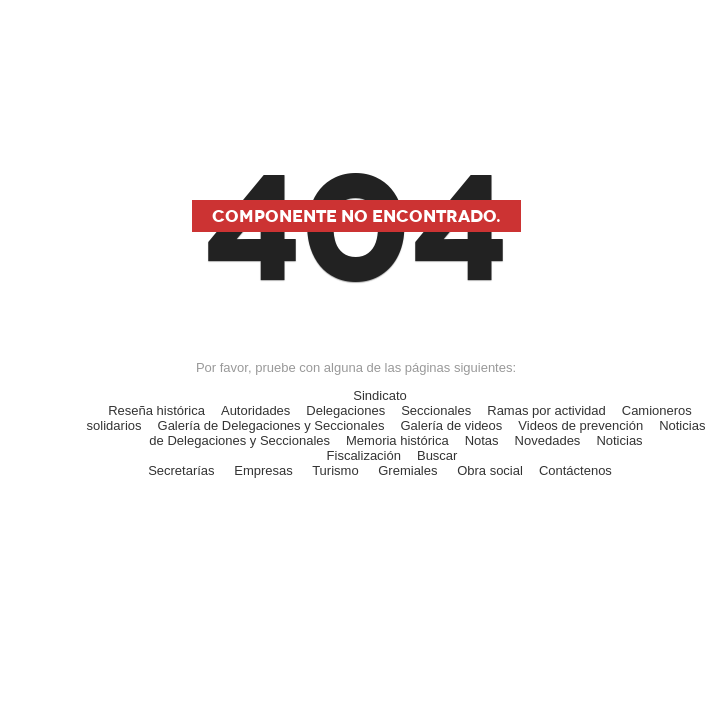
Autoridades (255, 410)
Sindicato (379, 395)
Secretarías (181, 470)
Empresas (263, 470)
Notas (482, 440)
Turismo (335, 470)
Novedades (548, 440)
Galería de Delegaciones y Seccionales (271, 425)
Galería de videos (451, 425)
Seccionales (436, 410)
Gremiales (407, 470)
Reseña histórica (156, 410)
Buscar (437, 455)
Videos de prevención (580, 425)
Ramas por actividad (546, 410)
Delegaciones (345, 410)
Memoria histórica (397, 440)
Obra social (490, 470)
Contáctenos (575, 470)
